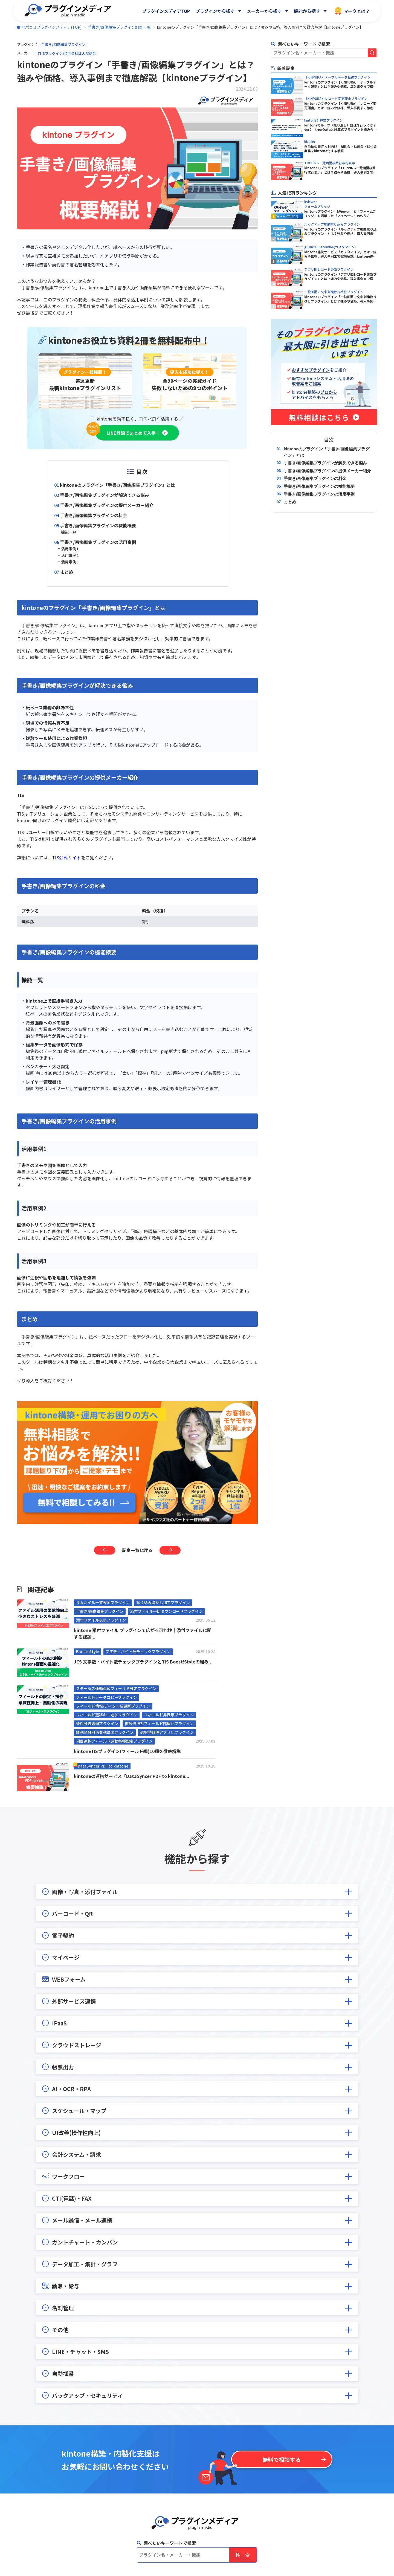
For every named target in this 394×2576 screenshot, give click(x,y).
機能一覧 (69, 532)
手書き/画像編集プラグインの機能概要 (98, 525)
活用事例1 (70, 548)
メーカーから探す (264, 11)
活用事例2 (70, 555)
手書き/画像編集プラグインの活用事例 (98, 542)
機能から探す (307, 11)
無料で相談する (281, 2459)
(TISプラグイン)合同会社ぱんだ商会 (67, 53)
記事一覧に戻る (137, 1550)
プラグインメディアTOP (166, 11)
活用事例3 (70, 562)
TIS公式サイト (66, 857)
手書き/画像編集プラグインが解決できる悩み (104, 495)
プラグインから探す (215, 11)
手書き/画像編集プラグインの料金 (93, 515)
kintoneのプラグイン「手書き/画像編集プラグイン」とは (117, 485)
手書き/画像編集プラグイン (63, 44)
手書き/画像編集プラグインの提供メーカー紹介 (106, 505)
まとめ (66, 572)
